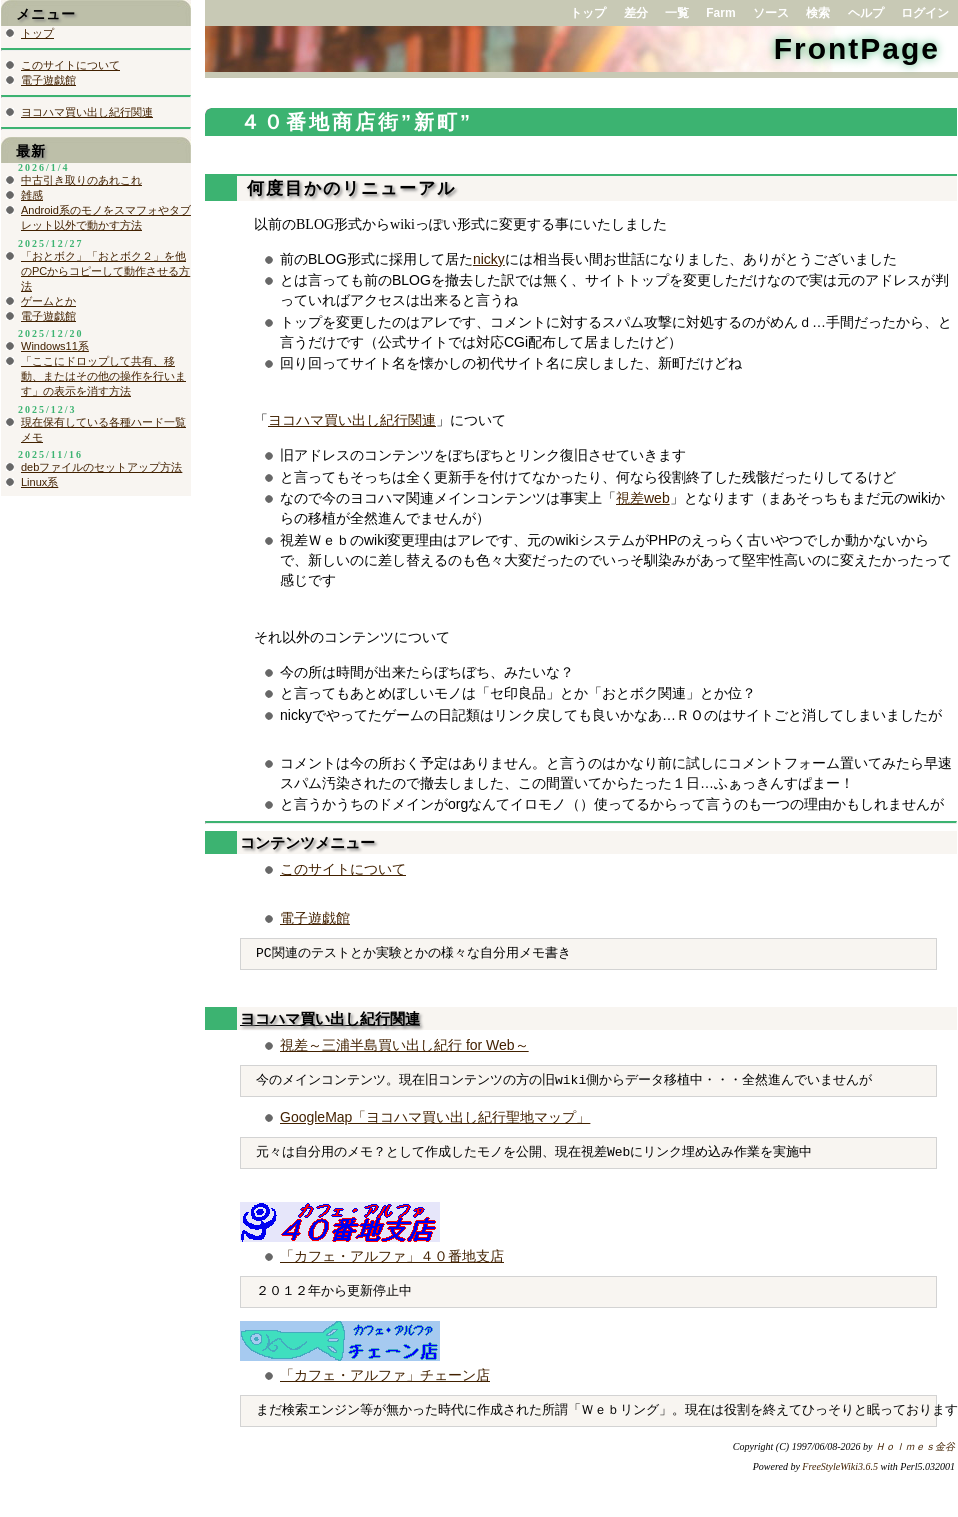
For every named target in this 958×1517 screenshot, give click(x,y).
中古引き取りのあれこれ (81, 180)
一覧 (677, 13)
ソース (771, 13)
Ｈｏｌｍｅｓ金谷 (915, 1446)
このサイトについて (343, 869)
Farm (720, 13)
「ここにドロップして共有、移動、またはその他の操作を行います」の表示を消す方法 (103, 376)
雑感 (32, 195)
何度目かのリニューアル (348, 188)
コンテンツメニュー (307, 842)
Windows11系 (55, 346)
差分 (636, 13)
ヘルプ (866, 13)
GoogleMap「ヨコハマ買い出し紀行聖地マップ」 (435, 1117)
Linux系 (39, 482)
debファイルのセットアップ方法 (101, 467)
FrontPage (857, 48)
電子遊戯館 (315, 918)
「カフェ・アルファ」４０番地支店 (392, 1256)
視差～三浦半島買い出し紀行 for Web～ (404, 1045)
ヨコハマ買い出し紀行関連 (352, 420)
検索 (818, 13)
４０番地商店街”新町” (356, 122)
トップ (588, 13)
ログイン (925, 13)
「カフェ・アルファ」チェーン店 (385, 1375)
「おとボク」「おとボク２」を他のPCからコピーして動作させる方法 (105, 271)
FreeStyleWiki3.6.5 (840, 1466)
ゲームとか (48, 301)
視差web (643, 498)
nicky (489, 259)
